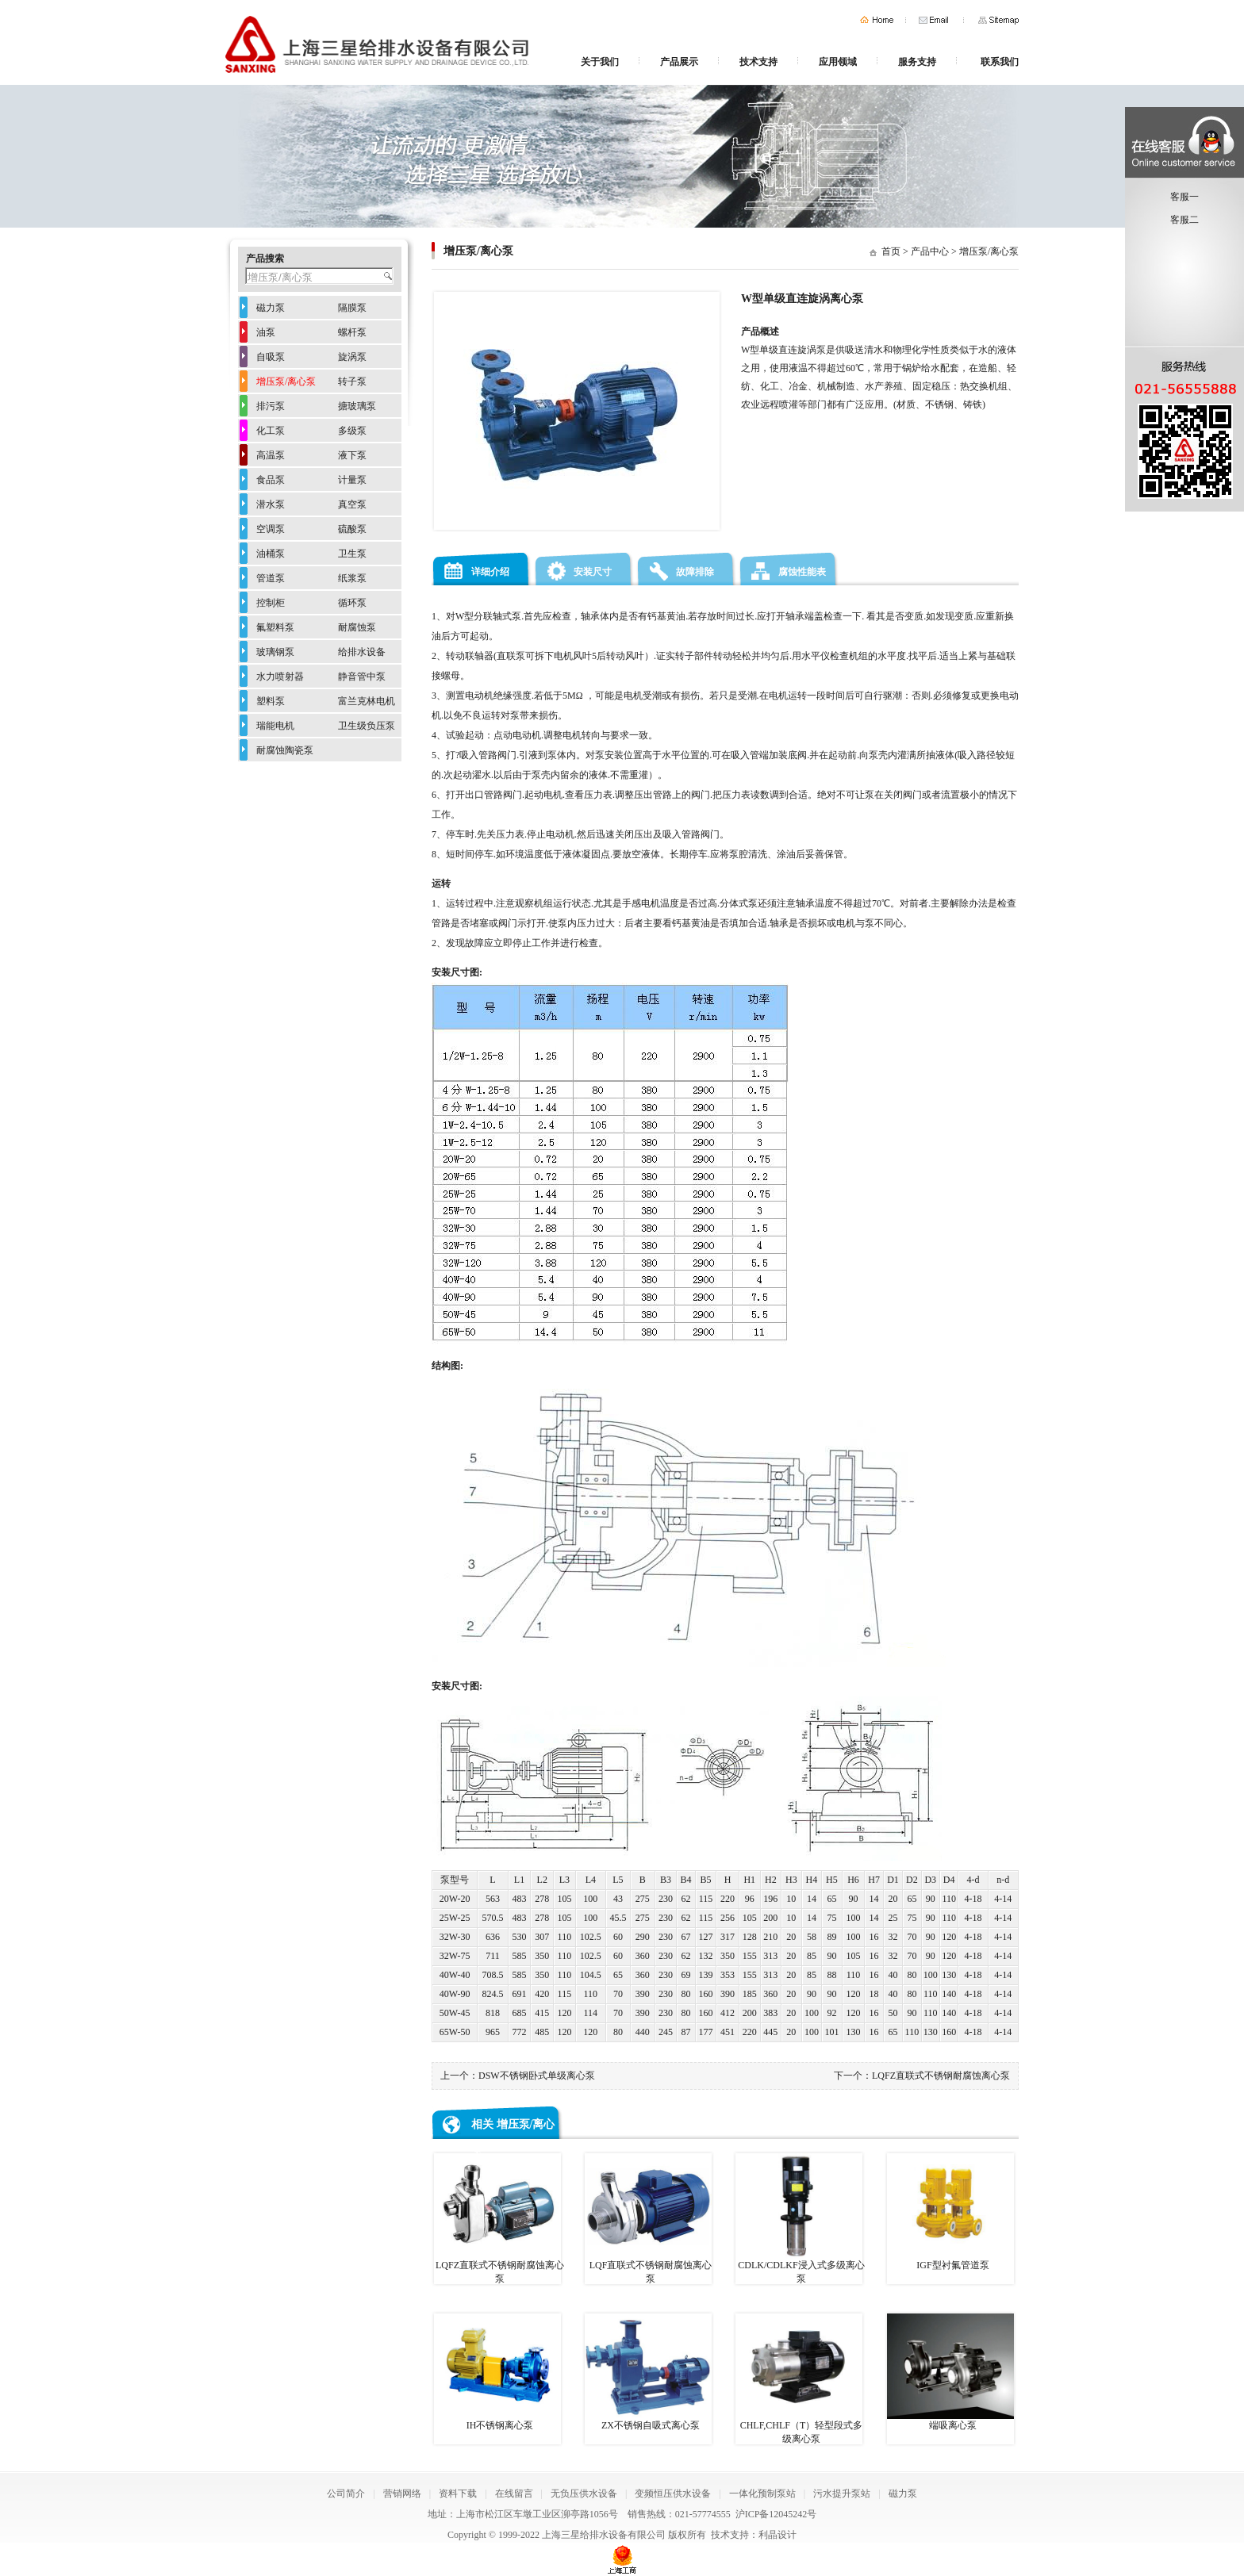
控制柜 (270, 602)
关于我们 (600, 61)
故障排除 (695, 571)
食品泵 (270, 479)
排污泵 (270, 406)
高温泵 (270, 455)
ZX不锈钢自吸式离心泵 (648, 2372)
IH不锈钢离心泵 (497, 2372)
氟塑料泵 (275, 627)
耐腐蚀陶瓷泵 (284, 750)
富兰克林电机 (366, 701)
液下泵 (352, 455)
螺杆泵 (352, 332)
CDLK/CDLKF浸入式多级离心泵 (800, 2218)
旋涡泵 (352, 356)
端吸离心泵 (950, 2372)
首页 (876, 20)
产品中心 (930, 251)
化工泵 (270, 430)
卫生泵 (352, 553)
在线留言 (514, 2493)
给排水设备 (362, 651)
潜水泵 (270, 504)
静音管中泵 (362, 676)
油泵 (265, 332)
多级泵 (352, 430)
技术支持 (758, 61)
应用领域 (838, 61)
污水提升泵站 (841, 2493)
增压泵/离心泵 (989, 251)
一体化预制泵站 (762, 2493)
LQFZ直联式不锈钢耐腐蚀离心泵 (941, 2075)
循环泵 (352, 602)
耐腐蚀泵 (357, 627)
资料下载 (458, 2493)
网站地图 (998, 20)
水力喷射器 (280, 676)
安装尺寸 (593, 571)
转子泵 (352, 381)
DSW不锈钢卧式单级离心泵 (536, 2075)
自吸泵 (270, 356)
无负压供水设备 (584, 2493)
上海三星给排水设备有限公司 (604, 2534)
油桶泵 (270, 553)
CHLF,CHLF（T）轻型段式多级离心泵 (798, 2378)
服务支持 (917, 61)
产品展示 (679, 61)
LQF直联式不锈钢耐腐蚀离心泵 (648, 2218)
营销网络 (402, 2493)
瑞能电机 (275, 725)
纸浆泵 (352, 578)
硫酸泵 (352, 529)
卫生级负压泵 (366, 725)
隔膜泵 (352, 307)
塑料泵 (270, 701)
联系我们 (1000, 61)
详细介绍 (490, 571)
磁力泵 (270, 307)
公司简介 (346, 2493)
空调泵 (270, 529)
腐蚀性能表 (802, 571)
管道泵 (270, 578)
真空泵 (352, 504)
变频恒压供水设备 (673, 2493)
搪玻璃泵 (357, 406)
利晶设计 (777, 2534)
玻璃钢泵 (275, 651)
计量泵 (352, 479)
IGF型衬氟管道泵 (950, 2212)
